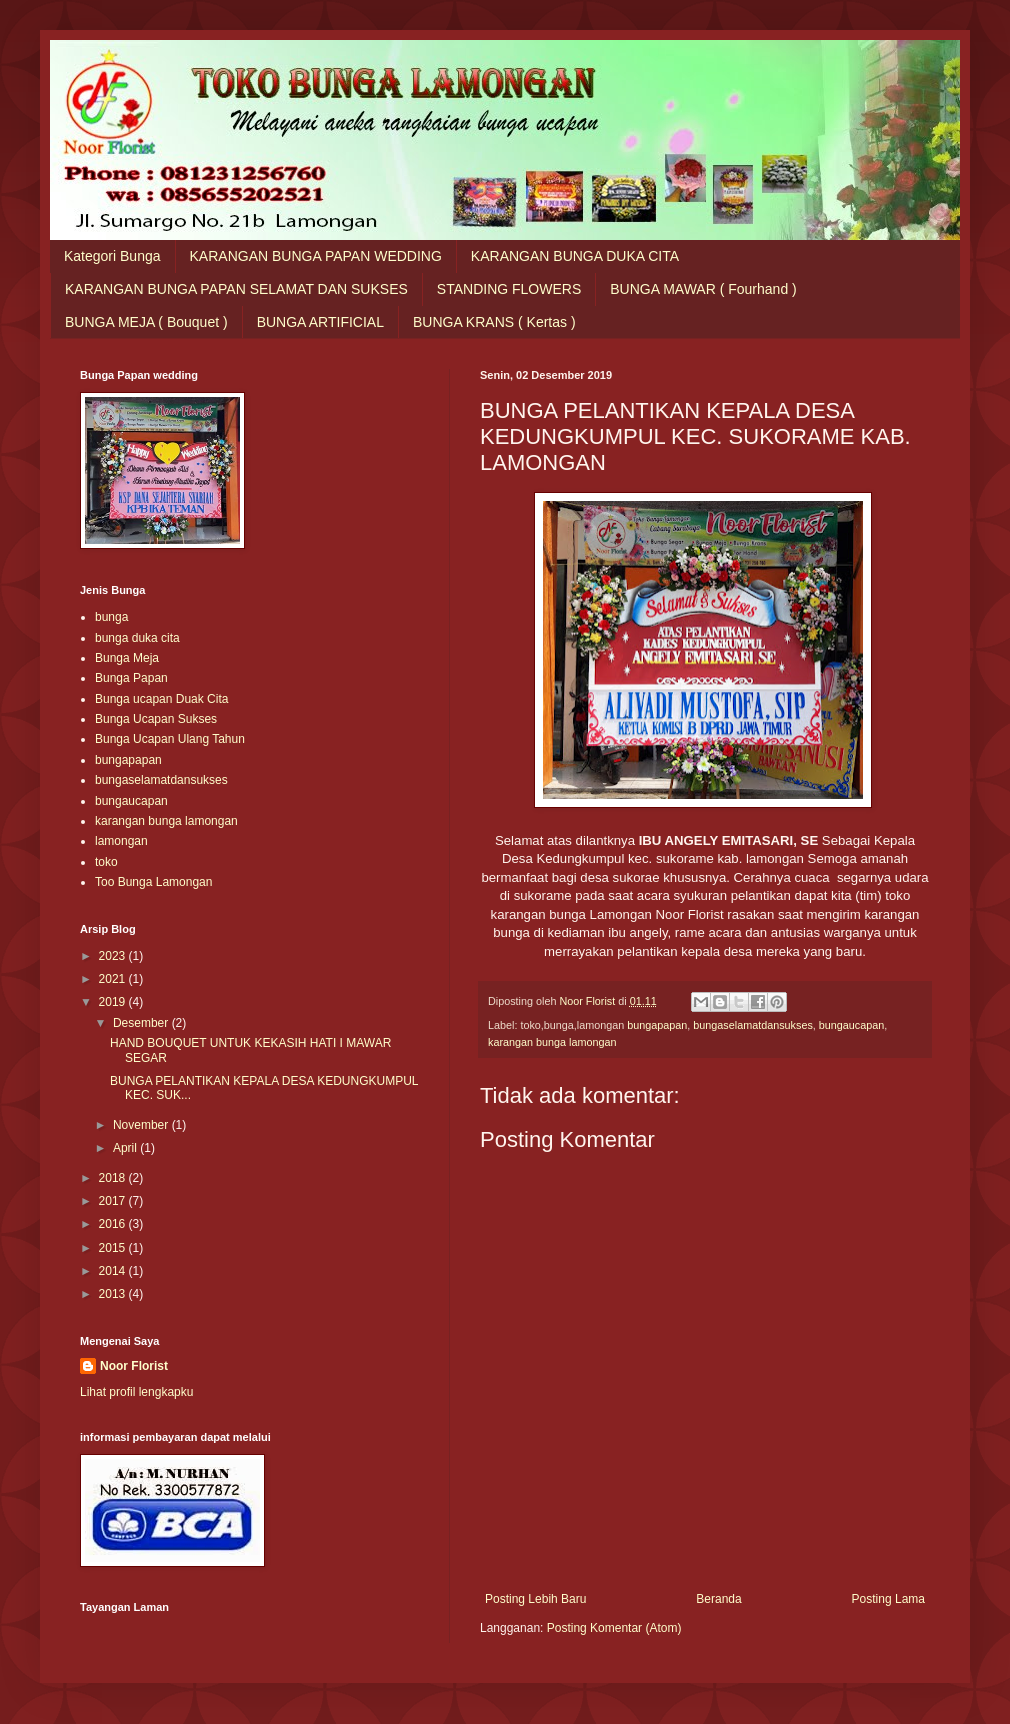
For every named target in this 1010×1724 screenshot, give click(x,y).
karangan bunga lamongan (552, 1042)
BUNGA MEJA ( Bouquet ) (146, 322)
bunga (111, 617)
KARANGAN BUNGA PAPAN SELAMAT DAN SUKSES (236, 289)
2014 (114, 1271)
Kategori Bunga (112, 256)
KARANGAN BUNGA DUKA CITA (575, 256)
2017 (114, 1201)
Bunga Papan (131, 678)
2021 (114, 979)
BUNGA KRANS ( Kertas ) (494, 322)
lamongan (121, 841)
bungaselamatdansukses (752, 1025)
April (126, 1148)
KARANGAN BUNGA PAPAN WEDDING (316, 256)
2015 (114, 1248)
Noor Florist (134, 1366)
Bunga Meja (127, 658)
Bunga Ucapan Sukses (156, 719)
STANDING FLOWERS (509, 289)
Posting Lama (888, 1599)
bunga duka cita (137, 638)
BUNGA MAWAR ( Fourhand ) (703, 289)
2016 (114, 1224)
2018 (114, 1178)
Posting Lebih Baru (535, 1599)
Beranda (718, 1599)
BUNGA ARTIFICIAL (320, 322)
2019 (114, 1002)
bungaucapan (851, 1025)
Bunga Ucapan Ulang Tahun (170, 739)
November (142, 1125)
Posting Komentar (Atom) (614, 1628)
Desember (142, 1023)
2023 (114, 956)
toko (106, 862)
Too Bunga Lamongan (153, 882)
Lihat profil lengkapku (136, 1392)
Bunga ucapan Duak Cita (161, 699)
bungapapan (657, 1025)
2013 (114, 1294)
